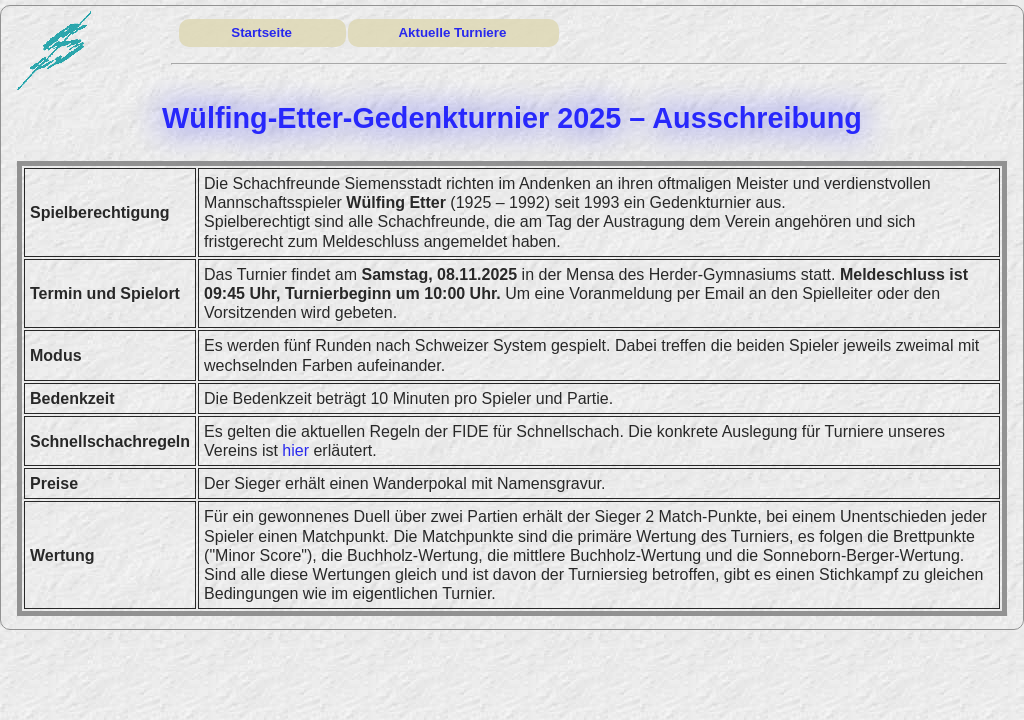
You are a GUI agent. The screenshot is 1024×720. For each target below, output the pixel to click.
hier (295, 450)
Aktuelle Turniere (452, 32)
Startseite (261, 32)
